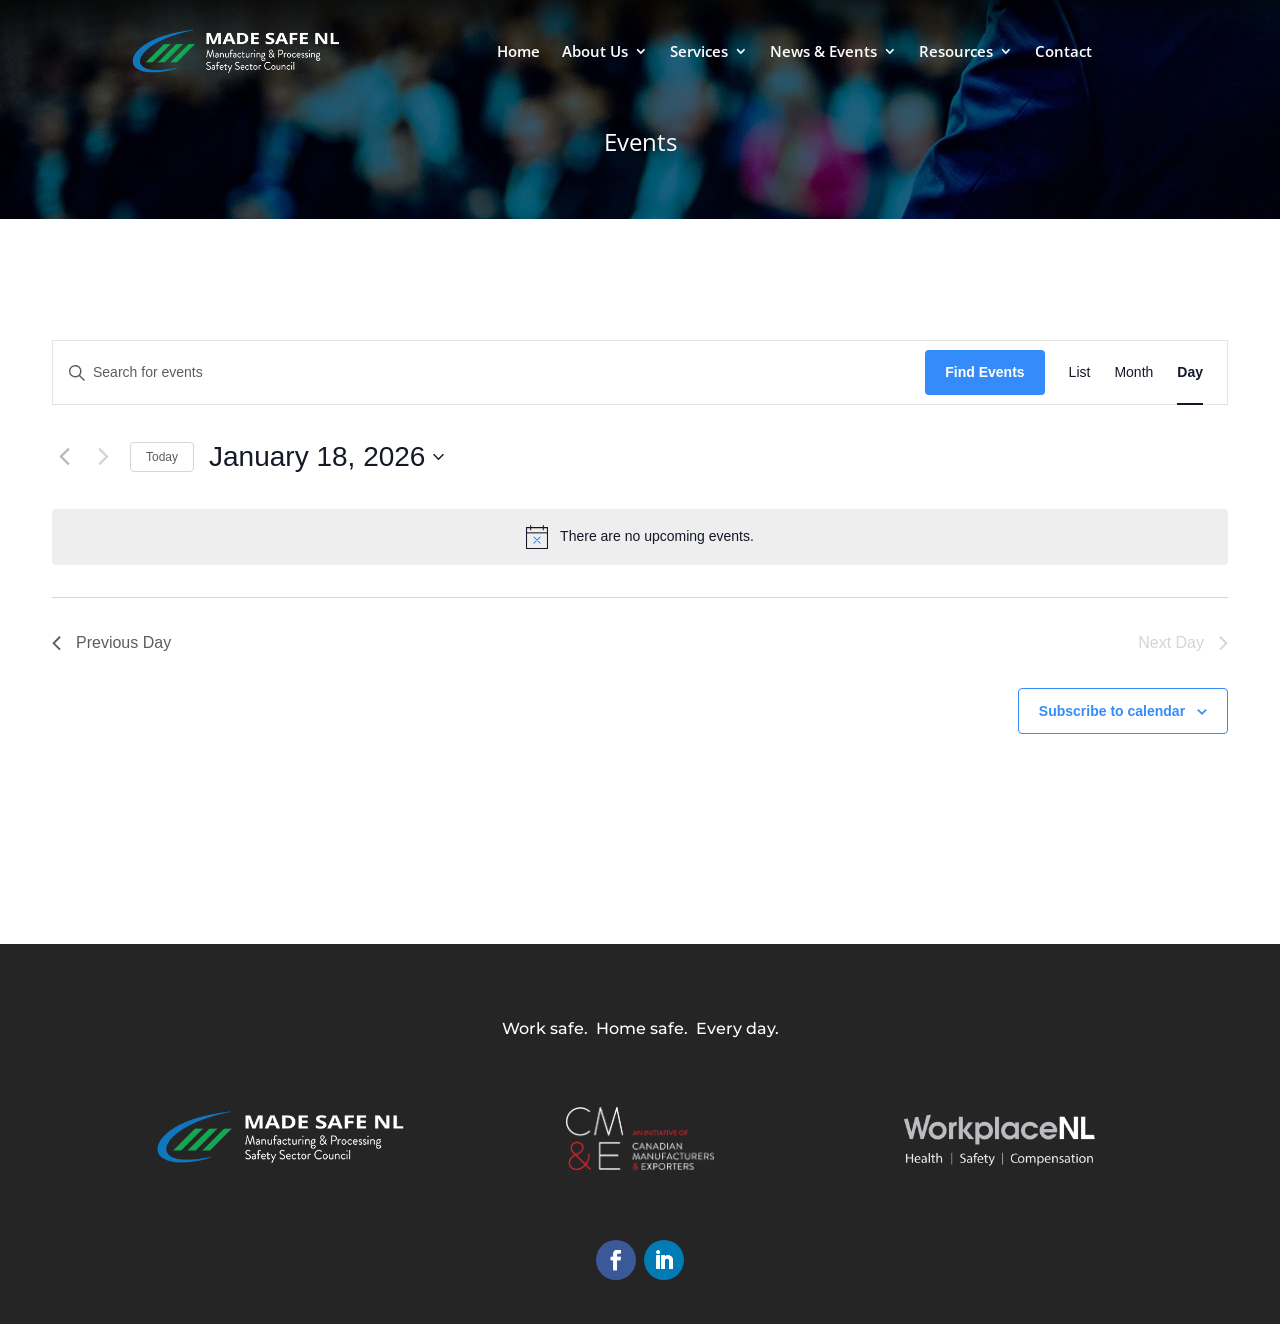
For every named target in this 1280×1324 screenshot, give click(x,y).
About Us (595, 52)
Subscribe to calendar (1112, 711)
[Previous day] (64, 457)
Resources (956, 52)
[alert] (640, 537)
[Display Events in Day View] (1190, 372)
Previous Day (111, 642)
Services (699, 52)
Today (162, 457)
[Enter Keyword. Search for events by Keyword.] (489, 372)
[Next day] (103, 457)
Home (518, 52)
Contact (1063, 52)
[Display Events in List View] (1080, 372)
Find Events (984, 372)
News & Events (823, 52)
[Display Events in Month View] (1133, 372)
